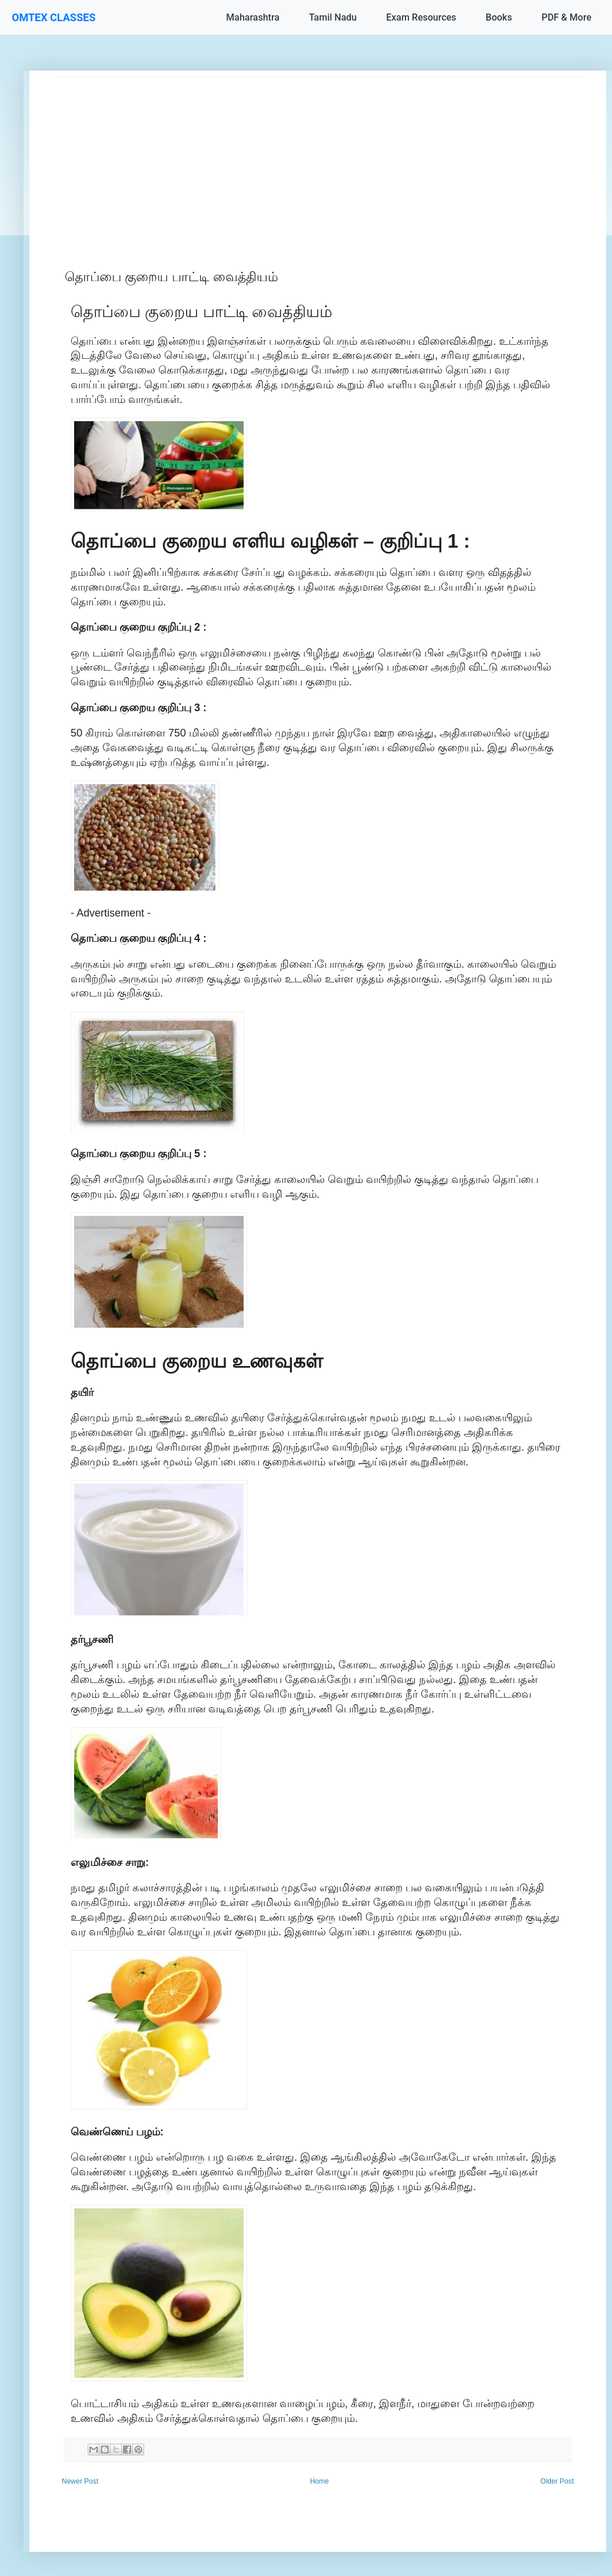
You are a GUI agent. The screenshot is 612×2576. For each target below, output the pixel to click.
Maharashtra (253, 17)
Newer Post (80, 2481)
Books (498, 17)
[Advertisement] (318, 159)
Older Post (557, 2481)
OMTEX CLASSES (53, 17)
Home (319, 2481)
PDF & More (566, 17)
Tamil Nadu (333, 17)
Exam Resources (421, 17)
